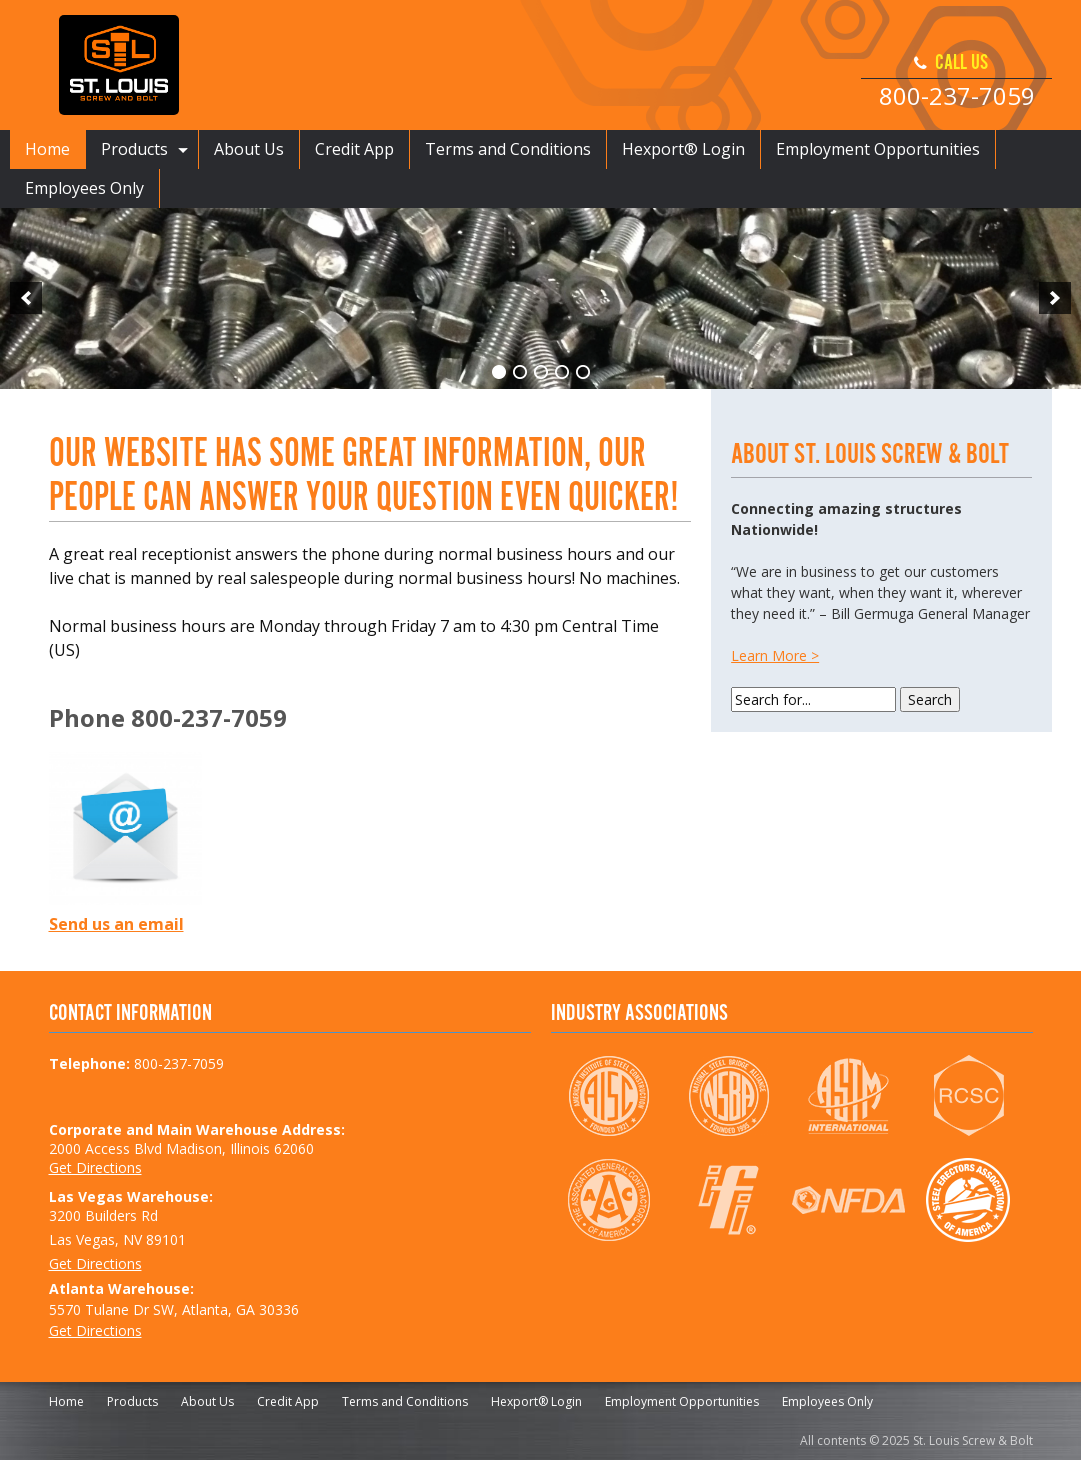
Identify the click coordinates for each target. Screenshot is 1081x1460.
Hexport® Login (683, 149)
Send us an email (116, 924)
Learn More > (775, 655)
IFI (728, 1200)
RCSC (968, 1096)
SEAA (968, 1200)
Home (47, 149)
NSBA (728, 1096)
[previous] (26, 298)
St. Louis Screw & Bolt (119, 65)
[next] (1055, 298)
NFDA (848, 1200)
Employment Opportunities (878, 149)
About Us (249, 149)
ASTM (848, 1096)
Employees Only (84, 188)
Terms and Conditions (508, 149)
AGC (608, 1200)
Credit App (354, 149)
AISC (608, 1096)
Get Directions (95, 1167)
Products (134, 149)
